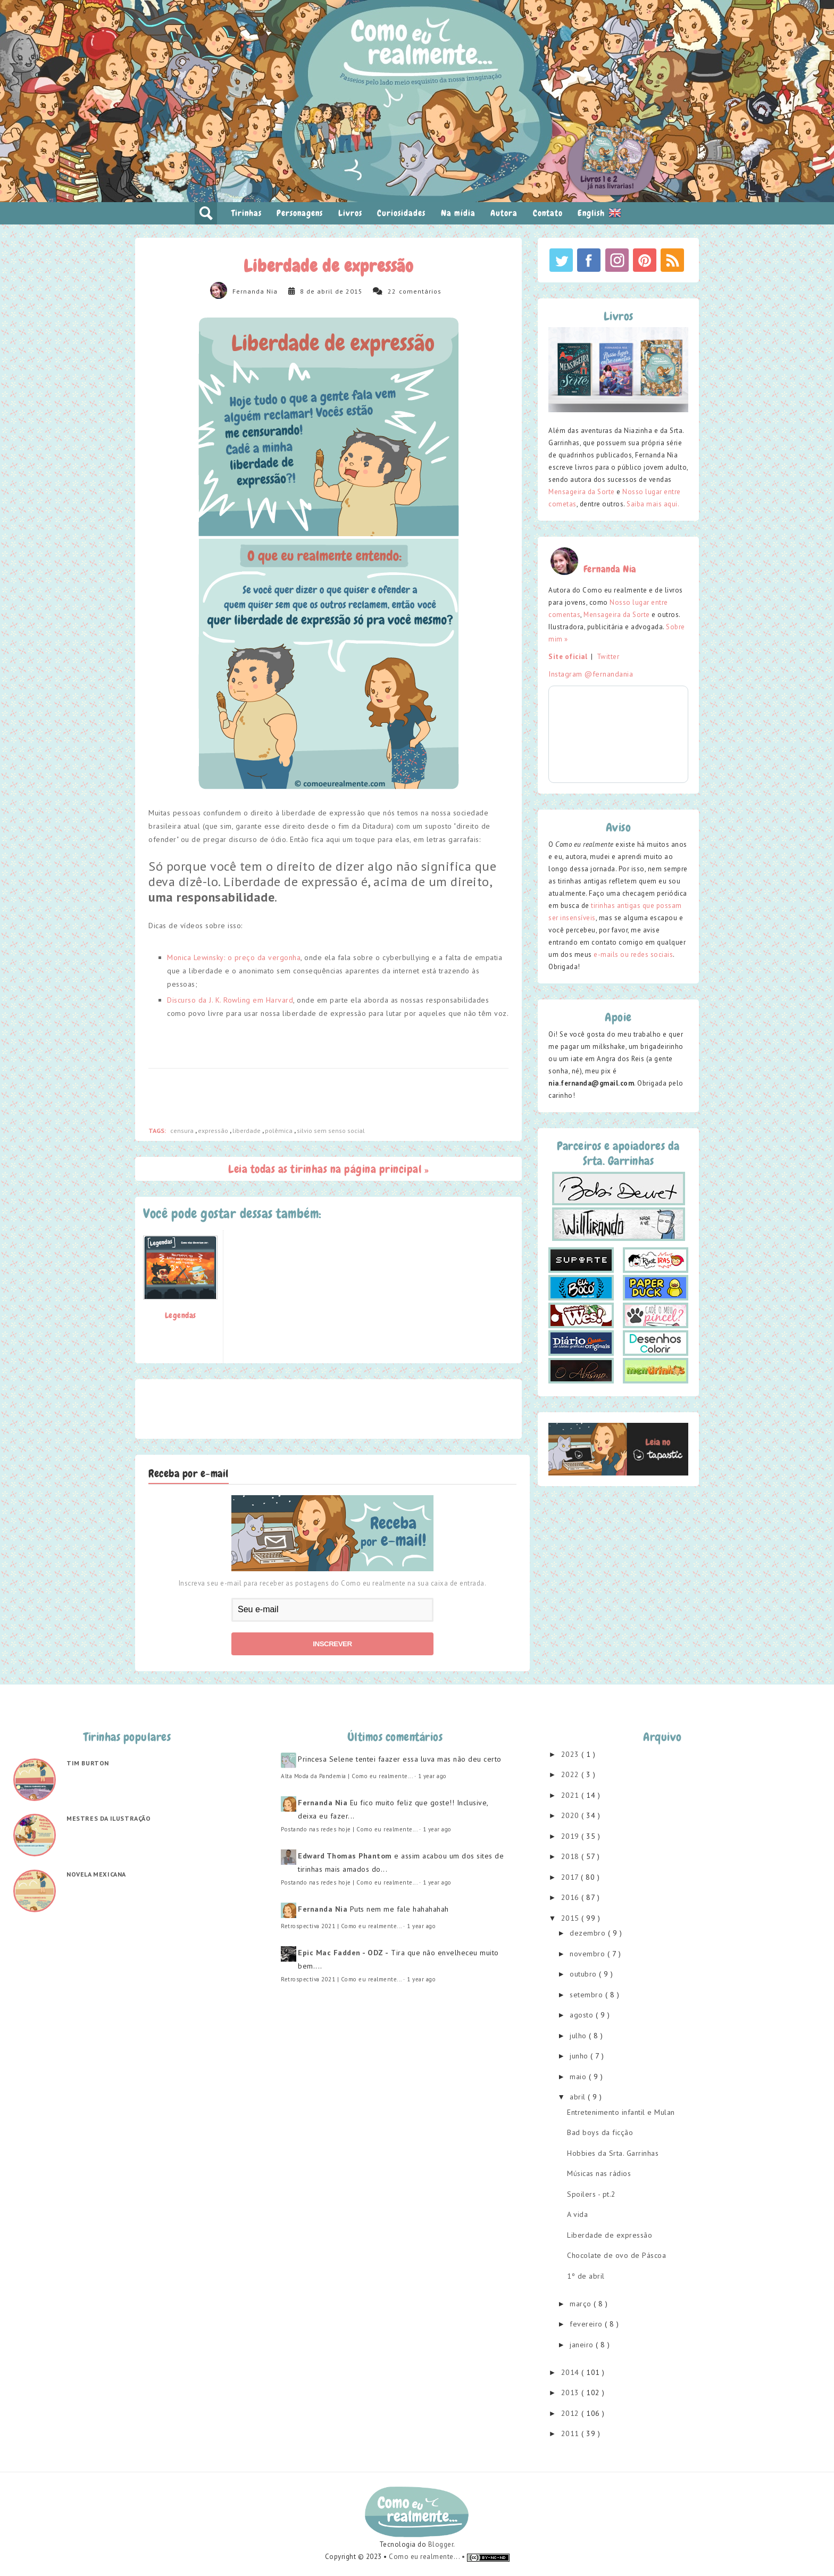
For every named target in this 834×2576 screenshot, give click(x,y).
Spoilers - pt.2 (591, 2194)
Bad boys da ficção (600, 2132)
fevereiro (587, 2324)
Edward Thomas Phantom (345, 1856)
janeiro (583, 2344)
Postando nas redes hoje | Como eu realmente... (349, 1829)
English (599, 212)
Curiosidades (401, 213)
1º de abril (586, 2276)
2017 (571, 1877)
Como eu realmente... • (428, 2556)
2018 (571, 1856)
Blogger (441, 2544)
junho (580, 2056)
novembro (588, 1953)
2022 (571, 1774)
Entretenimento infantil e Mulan (621, 2112)
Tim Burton (87, 1763)
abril (579, 2097)
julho (579, 2035)
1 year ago (432, 1776)
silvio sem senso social (331, 1131)
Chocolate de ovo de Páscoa (616, 2255)
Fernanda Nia (255, 291)
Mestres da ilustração (108, 1818)
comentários (420, 291)
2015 (571, 1918)
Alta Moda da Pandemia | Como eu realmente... (346, 1776)
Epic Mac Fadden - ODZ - (343, 1952)
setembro (587, 1994)
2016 (571, 1897)
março (582, 2303)
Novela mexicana (96, 1874)
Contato (548, 213)
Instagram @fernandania (590, 674)
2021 (571, 1795)
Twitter (608, 656)
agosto (583, 2015)
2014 (571, 2372)
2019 (571, 1836)
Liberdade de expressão (609, 2235)
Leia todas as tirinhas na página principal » (328, 1169)
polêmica (279, 1131)
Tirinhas (246, 213)
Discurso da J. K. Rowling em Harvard (230, 1000)
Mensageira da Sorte (581, 491)
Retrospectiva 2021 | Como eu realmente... (341, 1926)
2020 (571, 1815)
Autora (504, 213)
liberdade (247, 1131)
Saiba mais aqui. (653, 503)
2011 (571, 2433)
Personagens (300, 213)
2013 (571, 2392)
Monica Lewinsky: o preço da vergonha (234, 957)
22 (392, 291)
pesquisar (206, 213)
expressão (214, 1131)
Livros (350, 213)
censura (182, 1131)
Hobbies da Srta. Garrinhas (612, 2153)
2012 (571, 2413)
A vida (577, 2214)
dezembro (589, 1933)
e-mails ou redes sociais (633, 954)
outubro (584, 1974)
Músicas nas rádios (599, 2173)
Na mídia (458, 213)
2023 (571, 1754)
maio (579, 2076)
